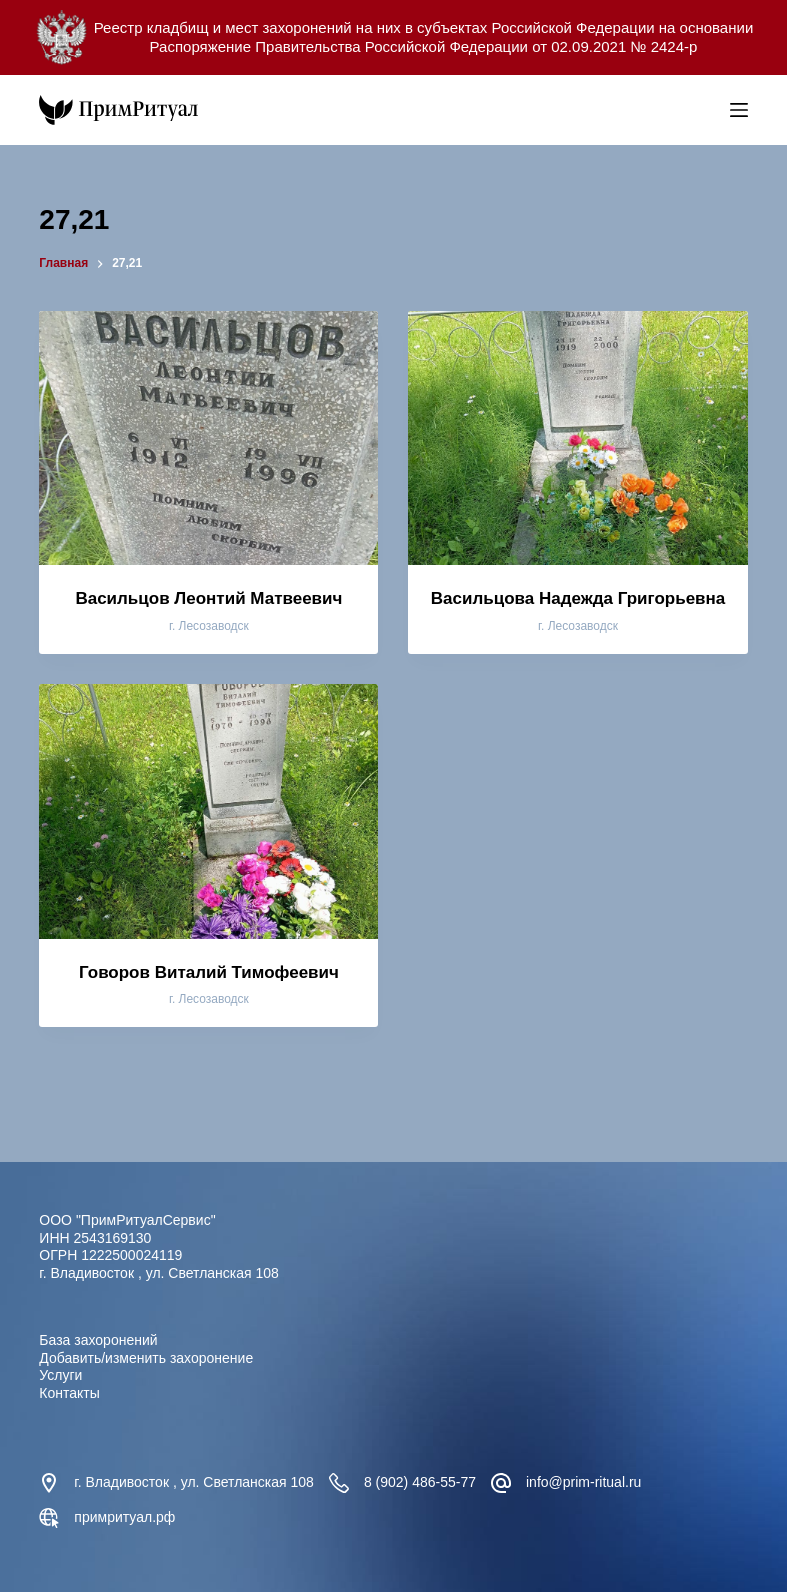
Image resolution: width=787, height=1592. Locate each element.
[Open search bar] (710, 110)
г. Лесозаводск (209, 626)
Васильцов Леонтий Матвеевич (208, 598)
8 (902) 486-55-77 (420, 1482)
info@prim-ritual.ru (583, 1482)
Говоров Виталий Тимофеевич (209, 972)
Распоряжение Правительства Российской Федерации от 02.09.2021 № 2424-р (424, 46)
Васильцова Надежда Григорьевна (578, 598)
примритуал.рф (124, 1517)
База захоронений (98, 1340)
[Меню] (739, 110)
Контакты (69, 1393)
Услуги (60, 1375)
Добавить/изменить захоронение (146, 1358)
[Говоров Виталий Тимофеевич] (208, 811)
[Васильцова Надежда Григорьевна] (577, 438)
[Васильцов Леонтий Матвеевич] (208, 438)
